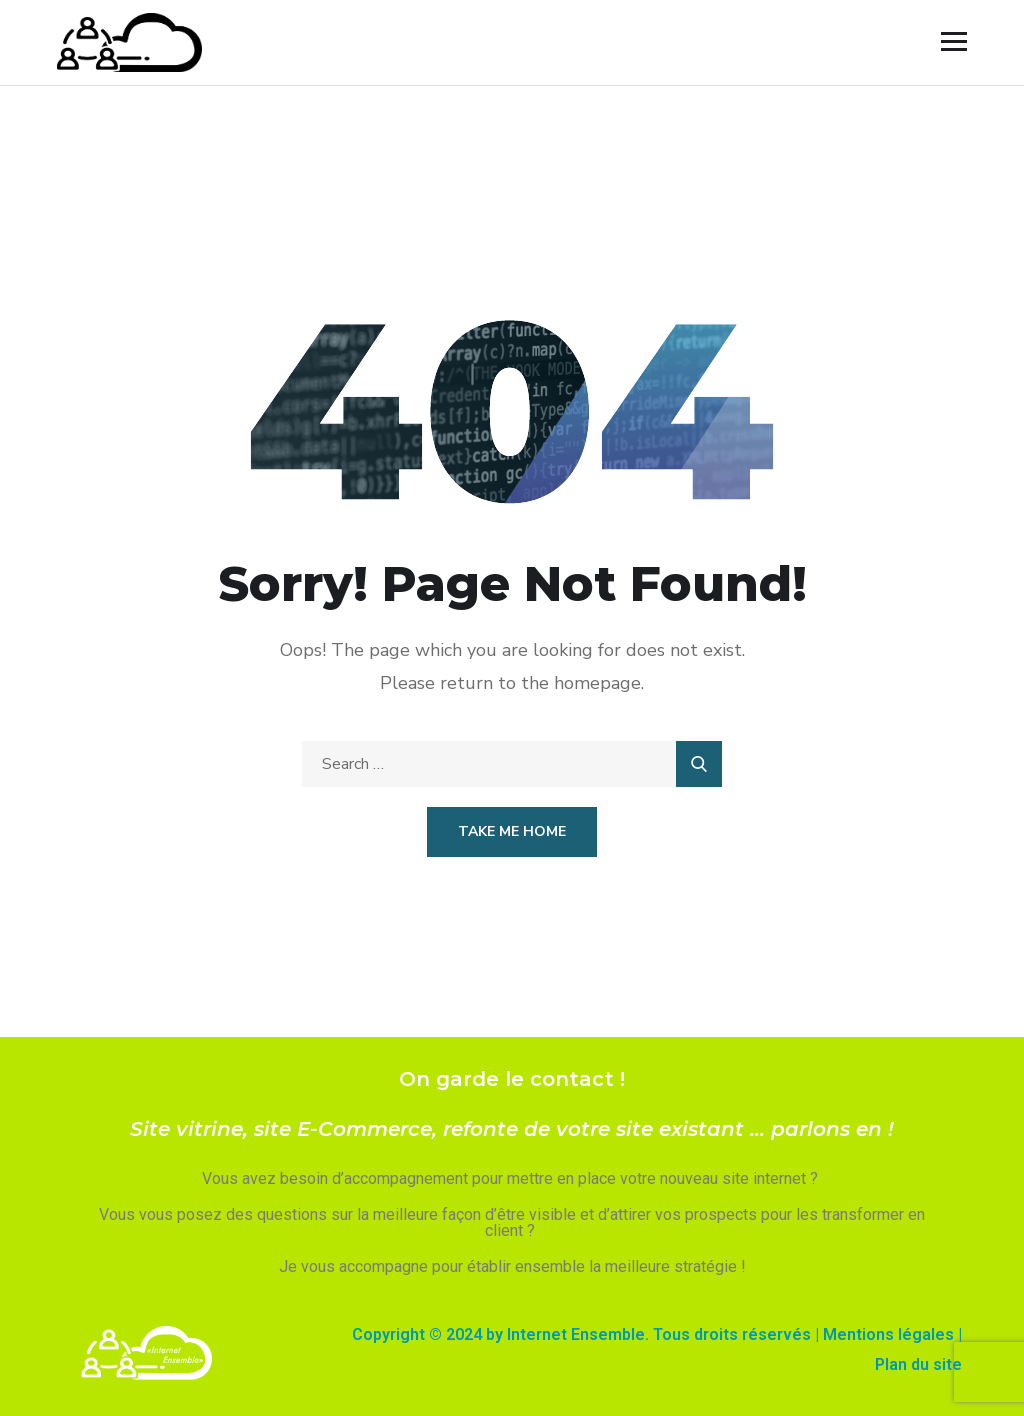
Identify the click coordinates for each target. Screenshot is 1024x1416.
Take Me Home (512, 831)
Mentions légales (888, 1334)
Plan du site (918, 1364)
